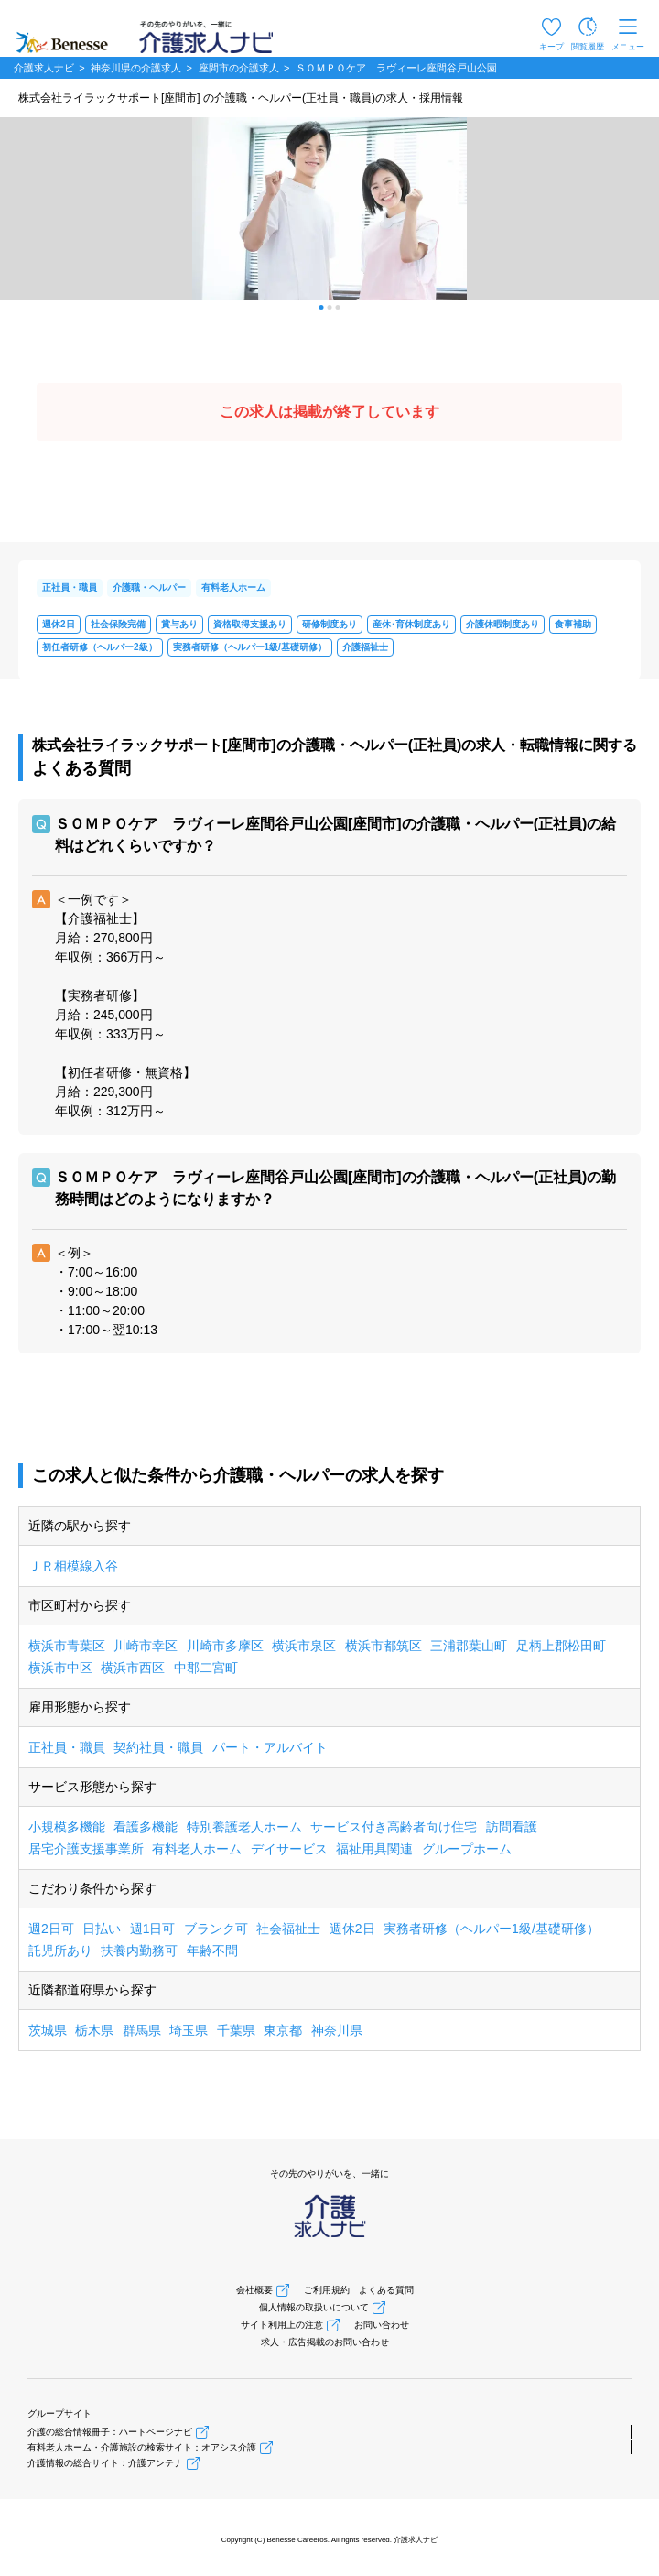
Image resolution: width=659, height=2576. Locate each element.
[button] (321, 307)
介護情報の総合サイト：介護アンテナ (105, 2463)
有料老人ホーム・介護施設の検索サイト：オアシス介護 (141, 2447)
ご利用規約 (327, 2290)
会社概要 (254, 2290)
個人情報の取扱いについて (314, 2307)
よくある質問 (386, 2290)
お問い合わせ (381, 2325)
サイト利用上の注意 (282, 2325)
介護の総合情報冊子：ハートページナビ (109, 2432)
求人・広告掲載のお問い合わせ (325, 2342)
